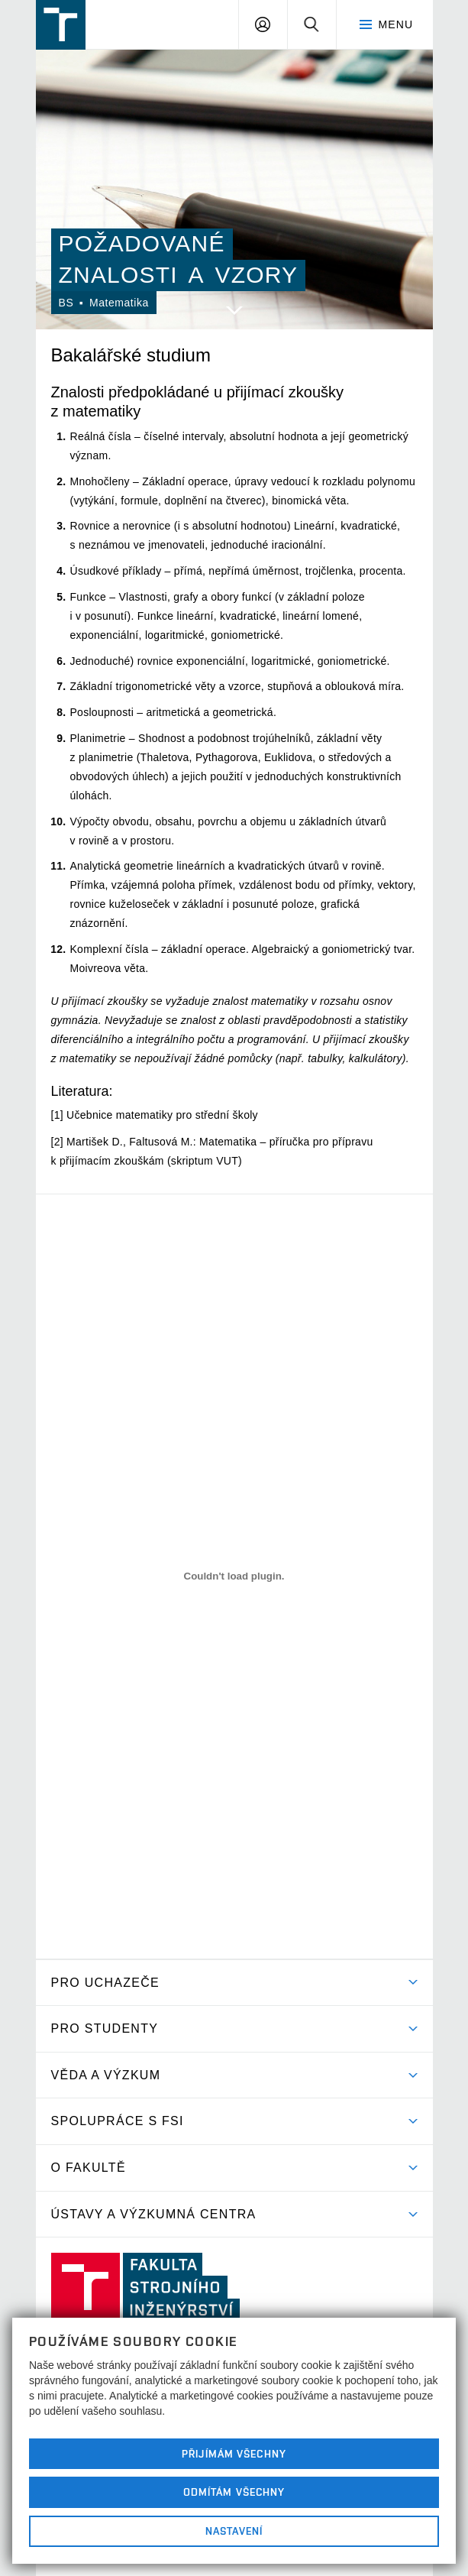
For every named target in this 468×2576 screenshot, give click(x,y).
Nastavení (234, 2531)
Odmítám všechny (234, 2492)
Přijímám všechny (234, 2454)
